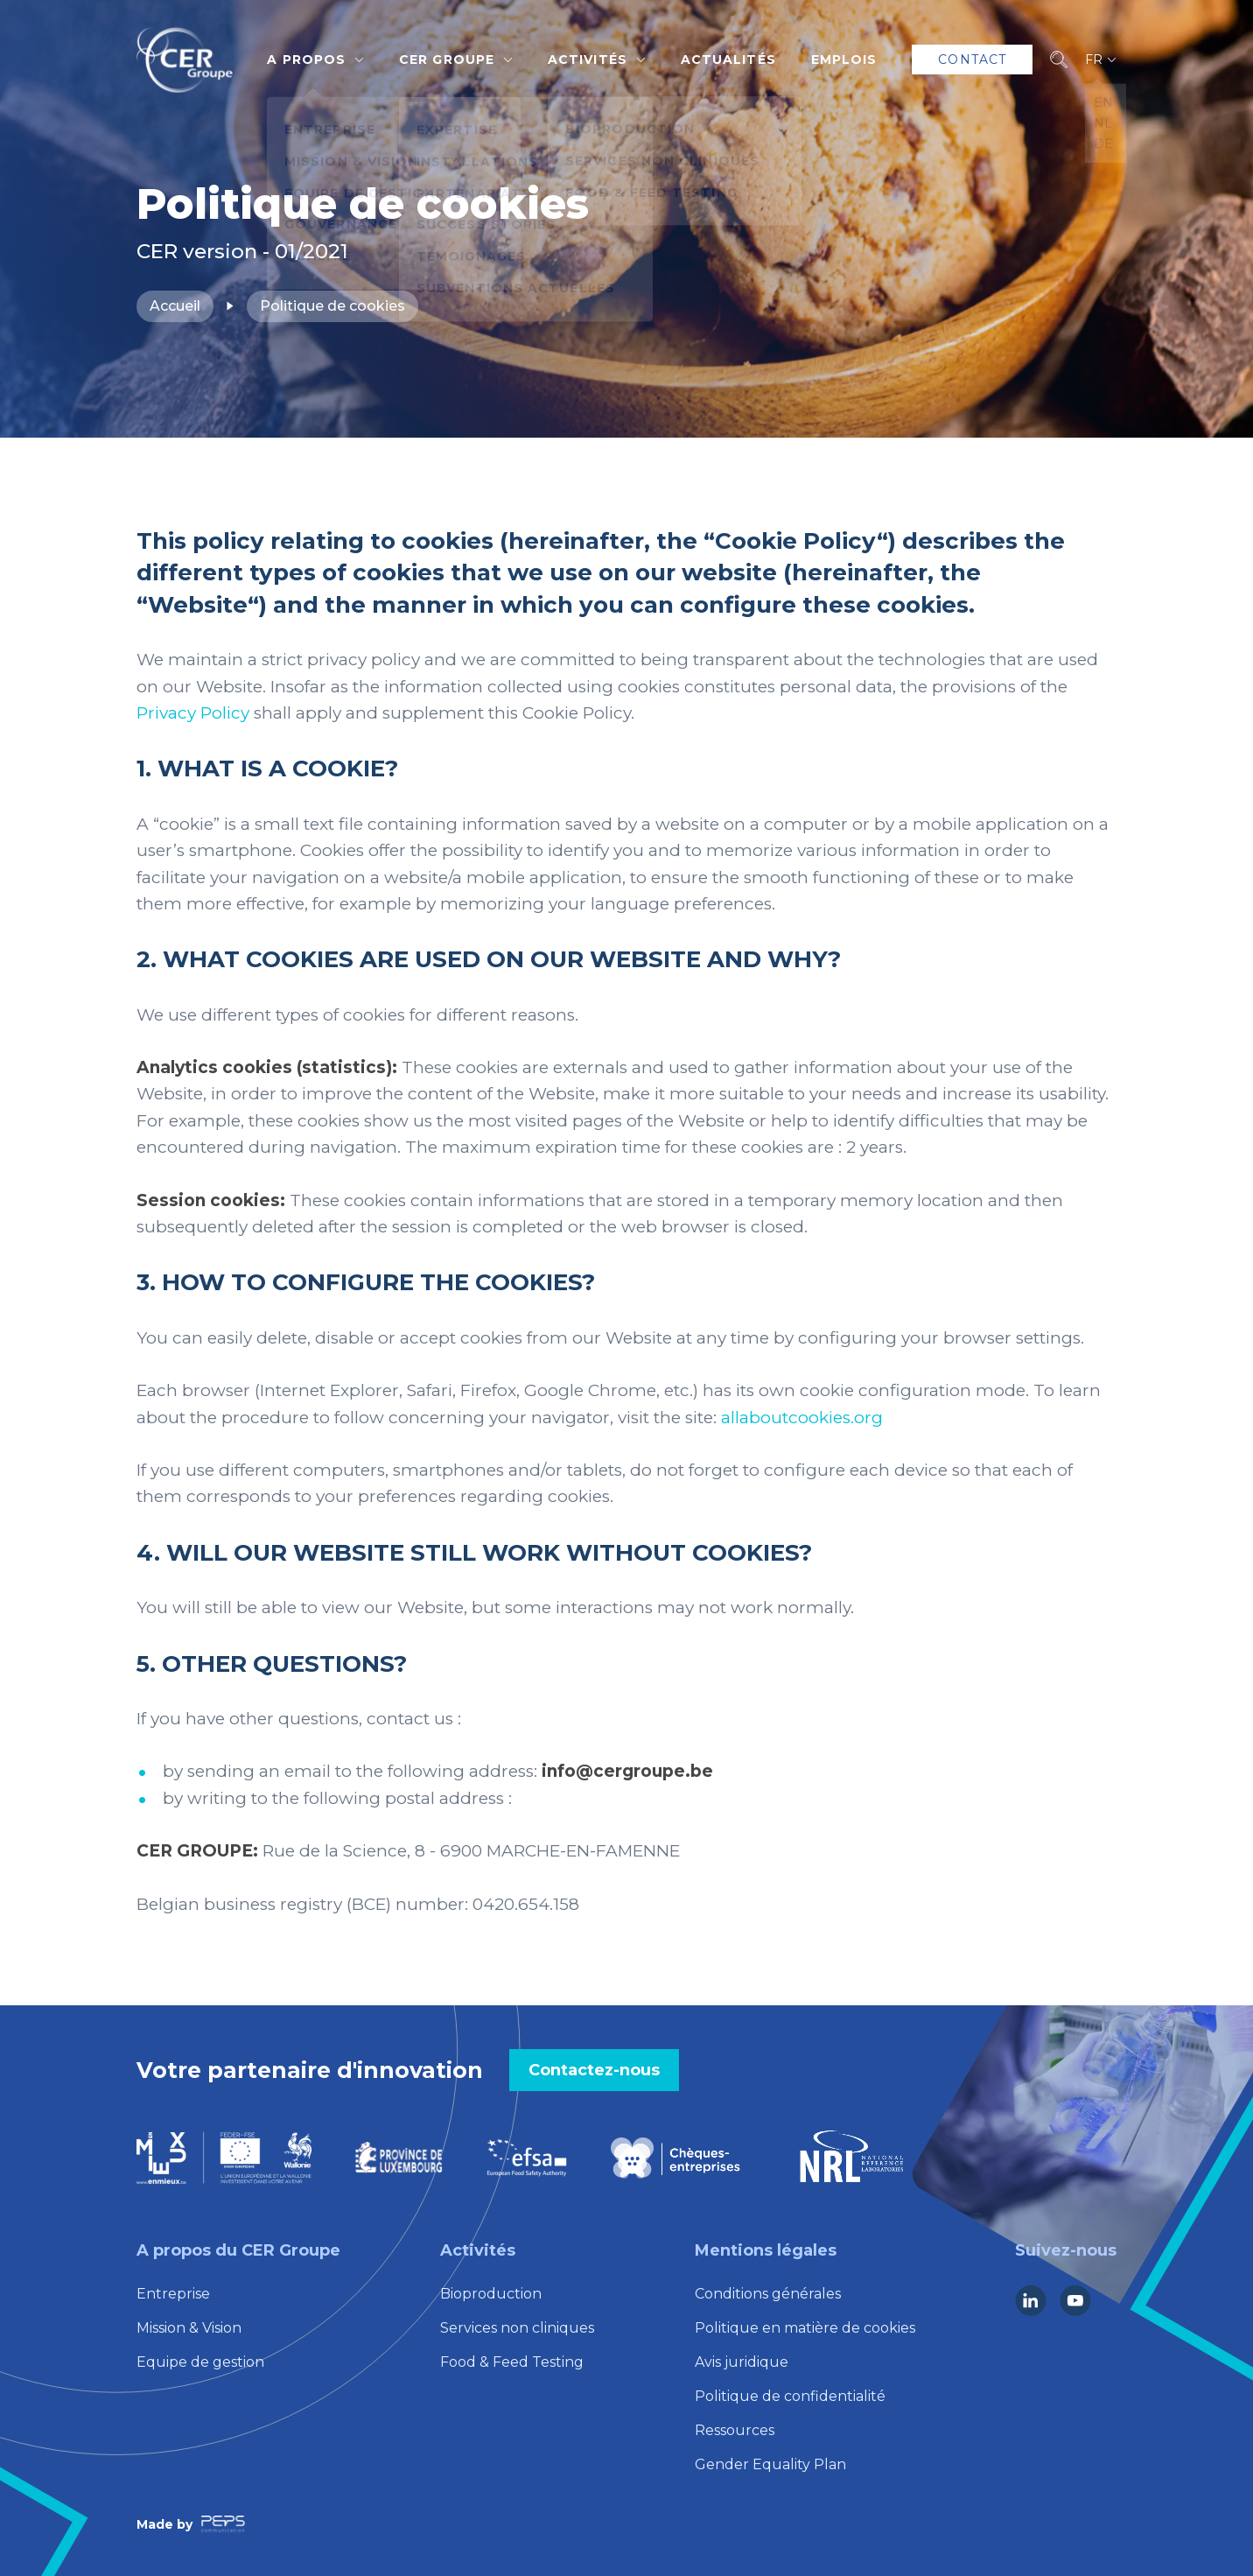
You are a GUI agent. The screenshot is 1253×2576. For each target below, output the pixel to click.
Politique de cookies (332, 306)
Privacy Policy (192, 713)
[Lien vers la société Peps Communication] (223, 2524)
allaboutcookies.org (802, 1417)
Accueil (175, 306)
